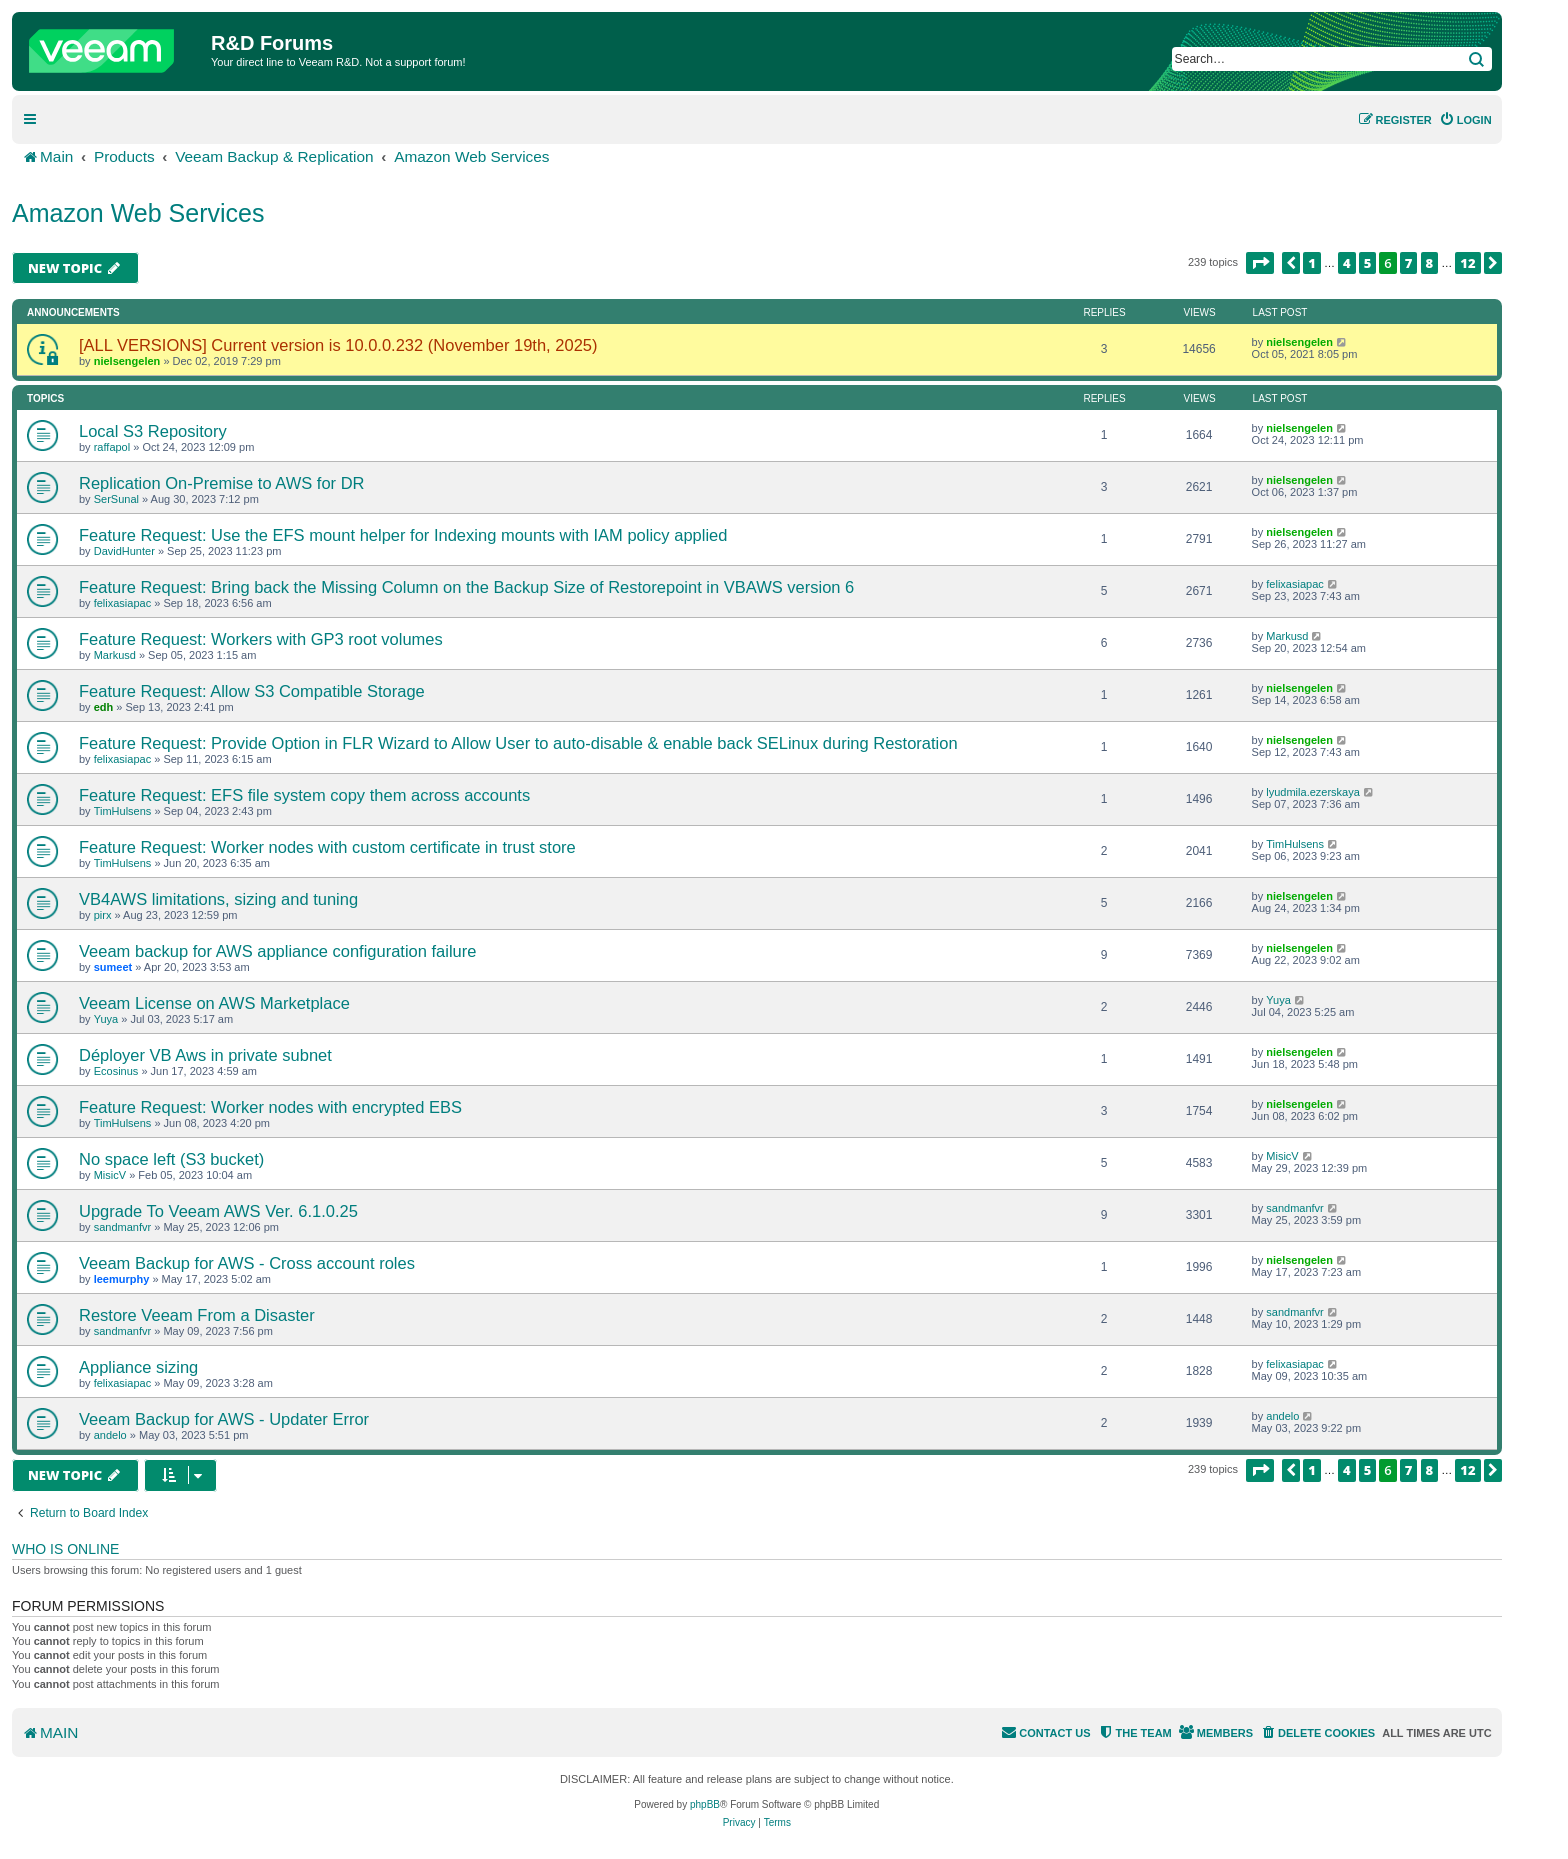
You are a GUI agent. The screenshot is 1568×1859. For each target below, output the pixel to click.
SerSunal (116, 499)
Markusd (115, 655)
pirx (103, 915)
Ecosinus (116, 1071)
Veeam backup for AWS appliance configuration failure (277, 951)
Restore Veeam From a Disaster (197, 1315)
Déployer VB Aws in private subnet (205, 1055)
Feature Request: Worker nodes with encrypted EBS (270, 1107)
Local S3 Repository (153, 431)
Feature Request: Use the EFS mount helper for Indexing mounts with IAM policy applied (403, 535)
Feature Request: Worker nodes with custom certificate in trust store (327, 847)
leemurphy (122, 1279)
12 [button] (1467, 263)
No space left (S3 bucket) (171, 1159)
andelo (110, 1435)
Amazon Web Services (138, 213)
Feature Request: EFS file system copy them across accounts (304, 795)
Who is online (65, 1549)
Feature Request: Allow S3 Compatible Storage (252, 691)
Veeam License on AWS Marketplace (214, 1003)
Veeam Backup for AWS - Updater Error (224, 1419)
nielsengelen (127, 361)
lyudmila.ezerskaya (1313, 792)
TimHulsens (123, 811)
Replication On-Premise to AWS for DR (221, 483)
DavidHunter (124, 551)
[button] (1260, 263)
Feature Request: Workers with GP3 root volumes (261, 639)
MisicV (110, 1175)
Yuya (106, 1019)
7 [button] (1409, 263)
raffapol (112, 447)
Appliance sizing (138, 1367)
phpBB (705, 1804)
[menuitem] (1465, 120)
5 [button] (1368, 263)
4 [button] (1347, 263)
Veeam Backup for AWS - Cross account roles (247, 1263)
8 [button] (1430, 263)
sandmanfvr (122, 1227)
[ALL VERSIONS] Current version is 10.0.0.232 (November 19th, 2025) (338, 345)
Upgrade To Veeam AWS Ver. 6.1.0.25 (218, 1211)
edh (104, 707)
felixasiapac (122, 603)
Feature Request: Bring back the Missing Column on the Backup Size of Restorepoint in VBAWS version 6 (466, 587)
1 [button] (1312, 263)
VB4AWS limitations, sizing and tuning (218, 899)
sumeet (113, 967)
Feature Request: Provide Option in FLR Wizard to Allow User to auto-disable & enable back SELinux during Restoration (518, 743)
